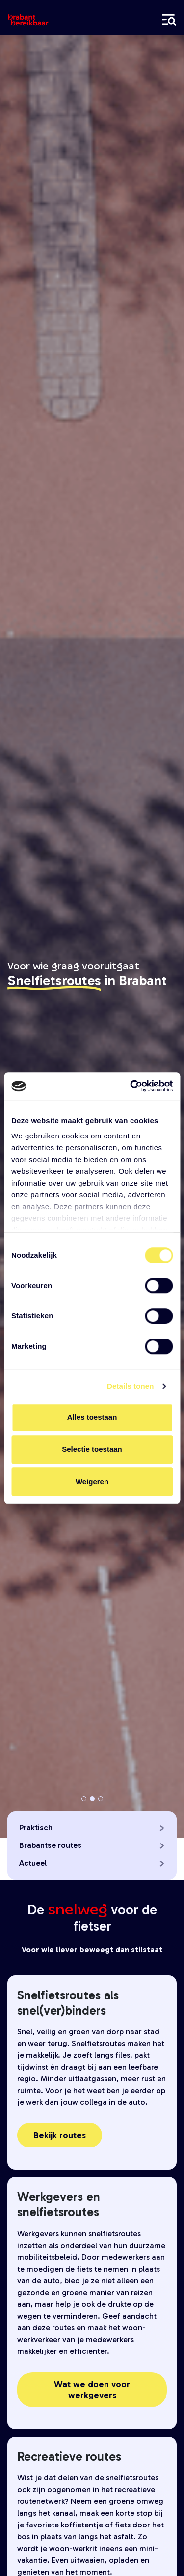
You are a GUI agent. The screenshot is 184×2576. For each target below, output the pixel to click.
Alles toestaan (92, 1417)
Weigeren (92, 1481)
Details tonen (130, 1386)
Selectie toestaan (92, 1449)
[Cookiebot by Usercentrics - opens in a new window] (131, 1086)
